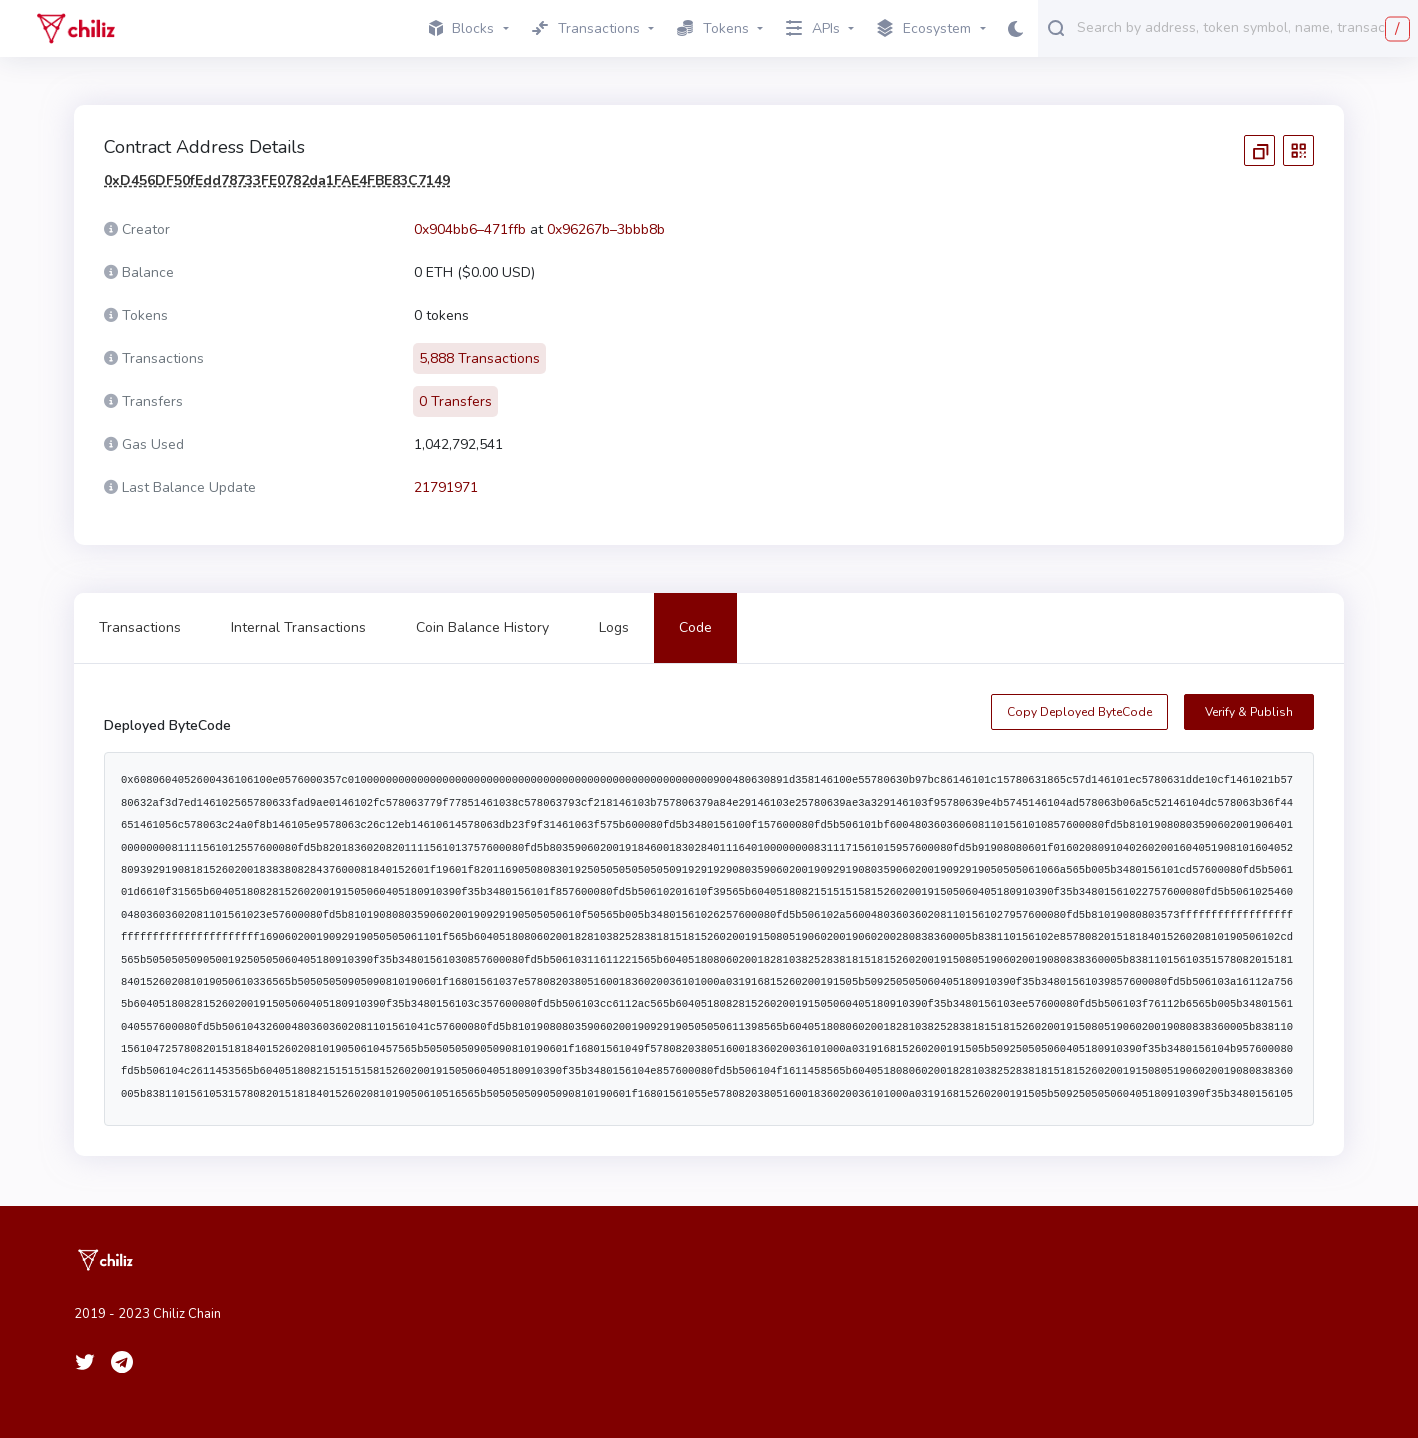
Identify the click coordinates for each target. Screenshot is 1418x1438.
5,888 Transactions (479, 358)
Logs (614, 627)
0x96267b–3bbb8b (606, 229)
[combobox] (1243, 27)
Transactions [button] (586, 28)
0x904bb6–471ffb (470, 229)
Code (695, 627)
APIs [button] (813, 28)
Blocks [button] (462, 28)
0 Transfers (455, 401)
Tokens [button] (713, 28)
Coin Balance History (482, 627)
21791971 (446, 487)
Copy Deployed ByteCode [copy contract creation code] (1079, 712)
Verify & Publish (1249, 712)
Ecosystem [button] (924, 29)
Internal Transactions (298, 627)
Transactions (140, 627)
